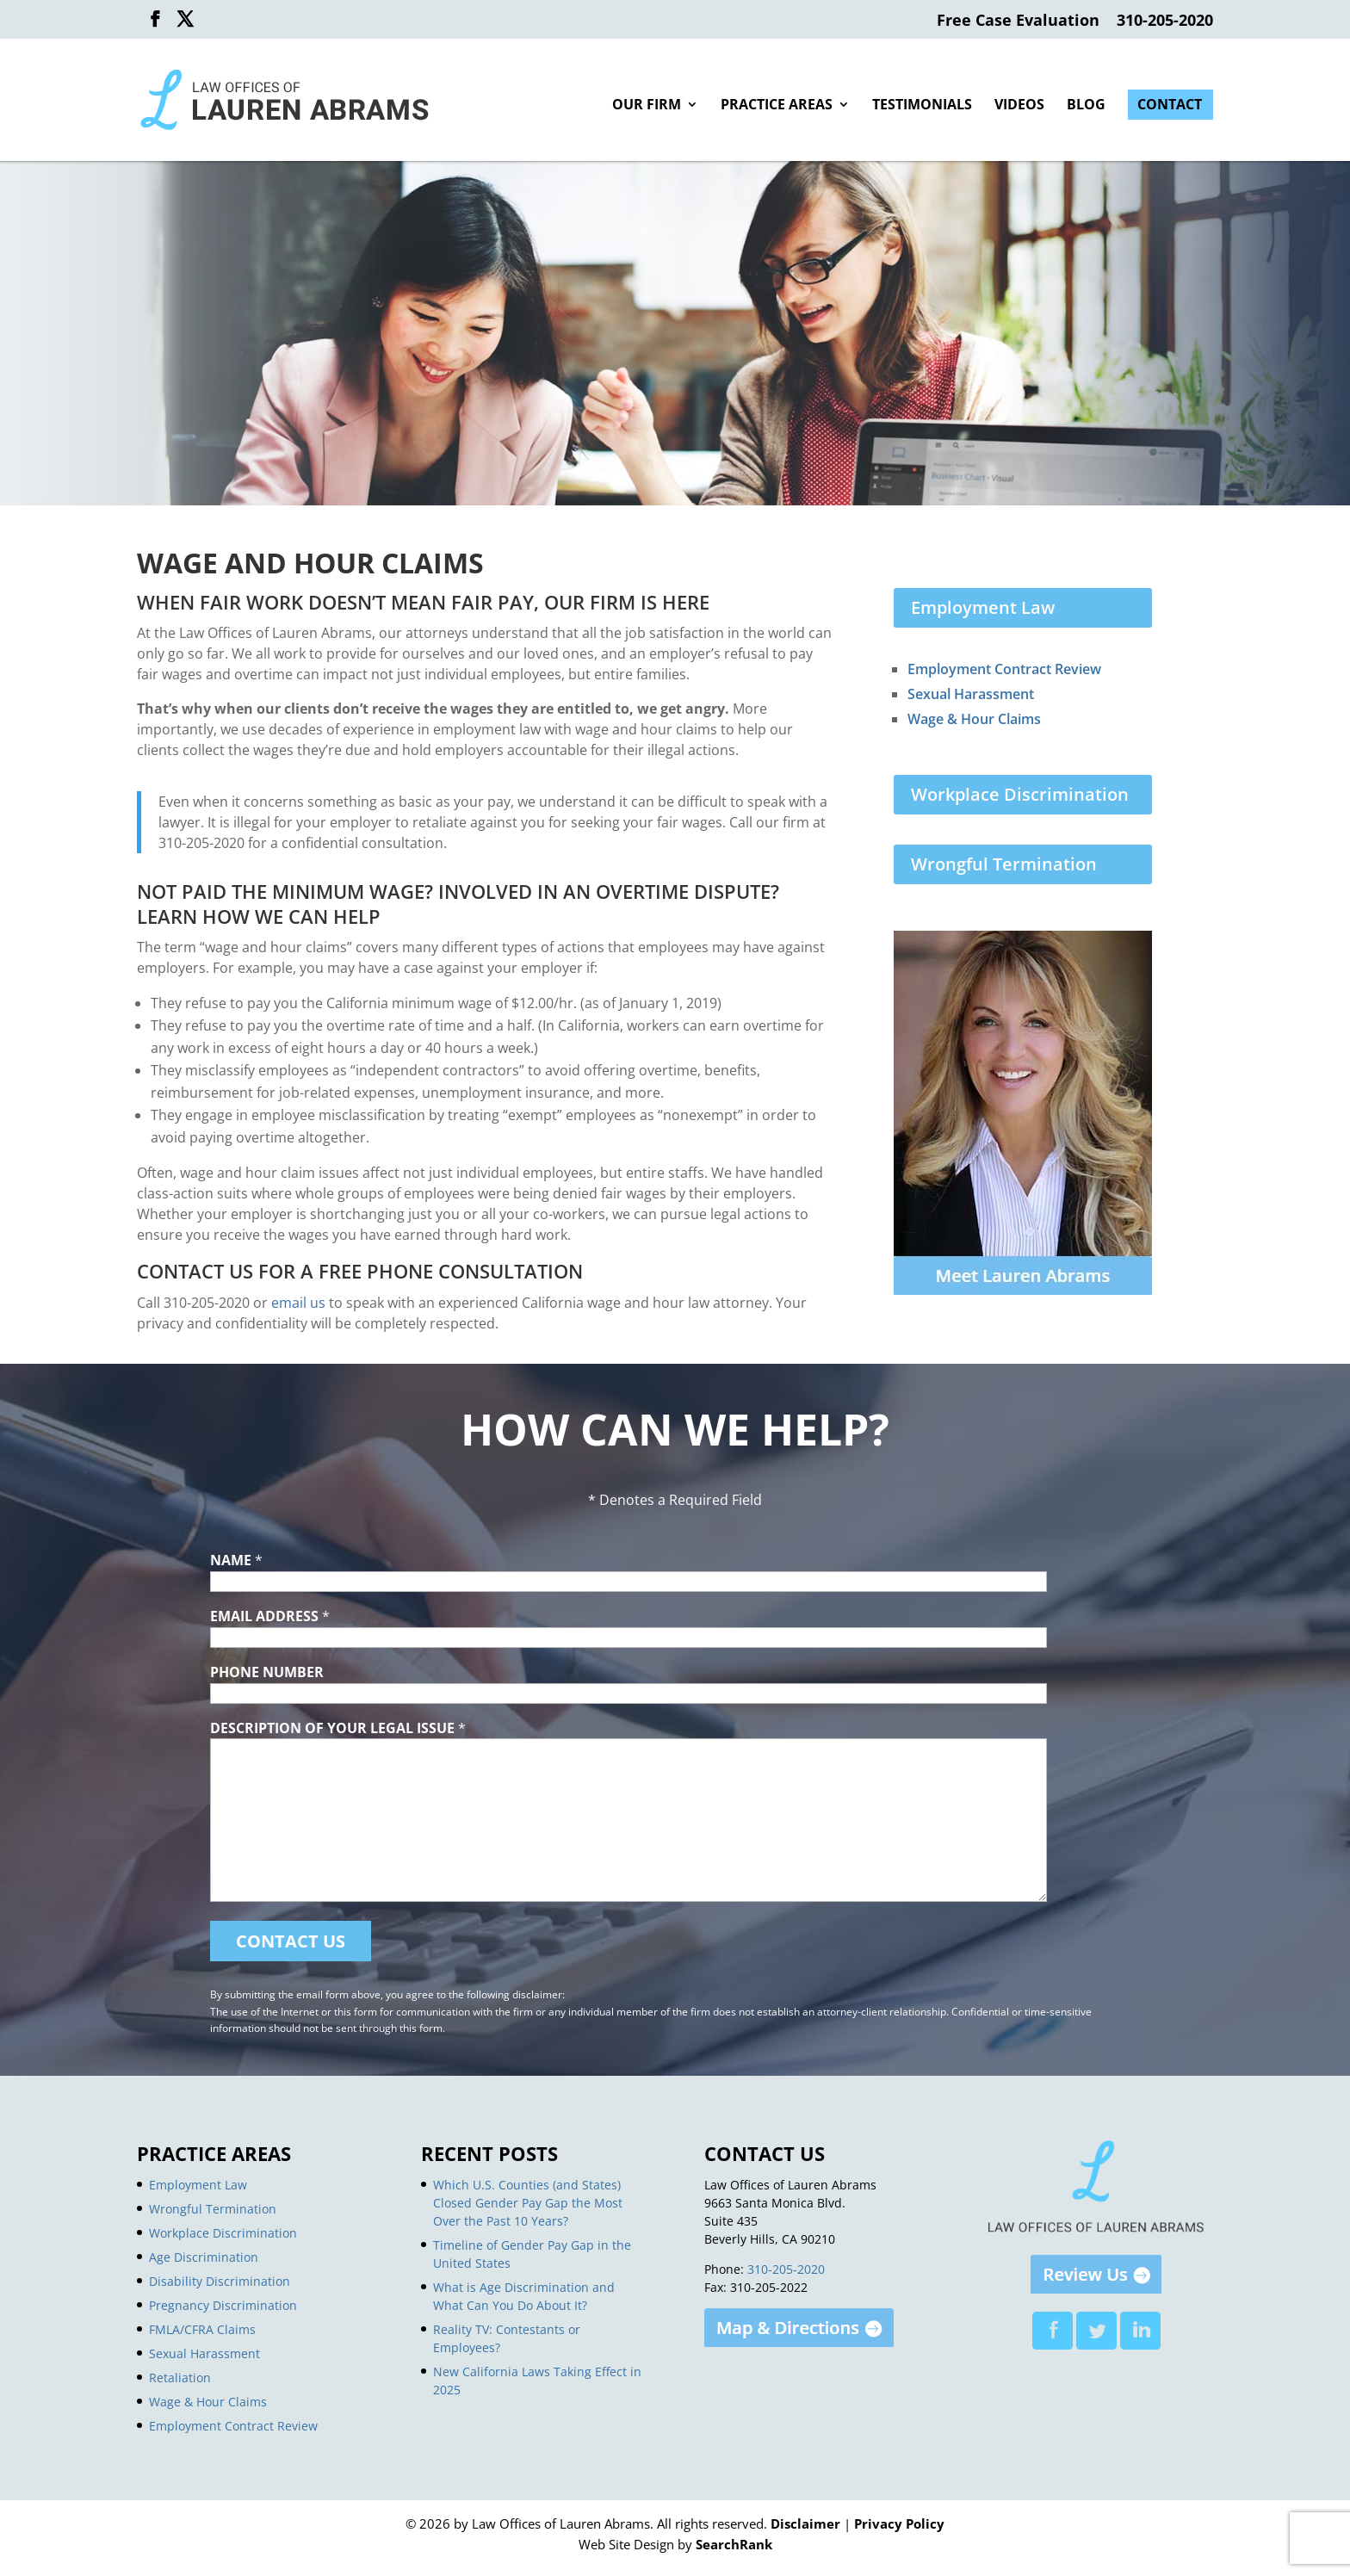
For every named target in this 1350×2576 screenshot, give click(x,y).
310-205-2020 (1165, 21)
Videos (1019, 106)
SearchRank (734, 2544)
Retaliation (180, 2377)
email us (298, 1302)
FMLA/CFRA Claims (202, 2329)
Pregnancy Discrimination (223, 2305)
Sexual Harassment (970, 693)
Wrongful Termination (1004, 864)
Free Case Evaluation (1018, 21)
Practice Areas (777, 106)
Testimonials (922, 106)
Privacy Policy (899, 2523)
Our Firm (646, 106)
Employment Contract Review (1004, 668)
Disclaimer (805, 2523)
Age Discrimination (203, 2257)
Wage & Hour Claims (974, 718)
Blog (1086, 106)
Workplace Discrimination (1020, 794)
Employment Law (983, 607)
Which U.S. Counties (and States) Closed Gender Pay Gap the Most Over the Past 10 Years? (527, 2203)
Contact (1169, 106)
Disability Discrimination (219, 2281)
